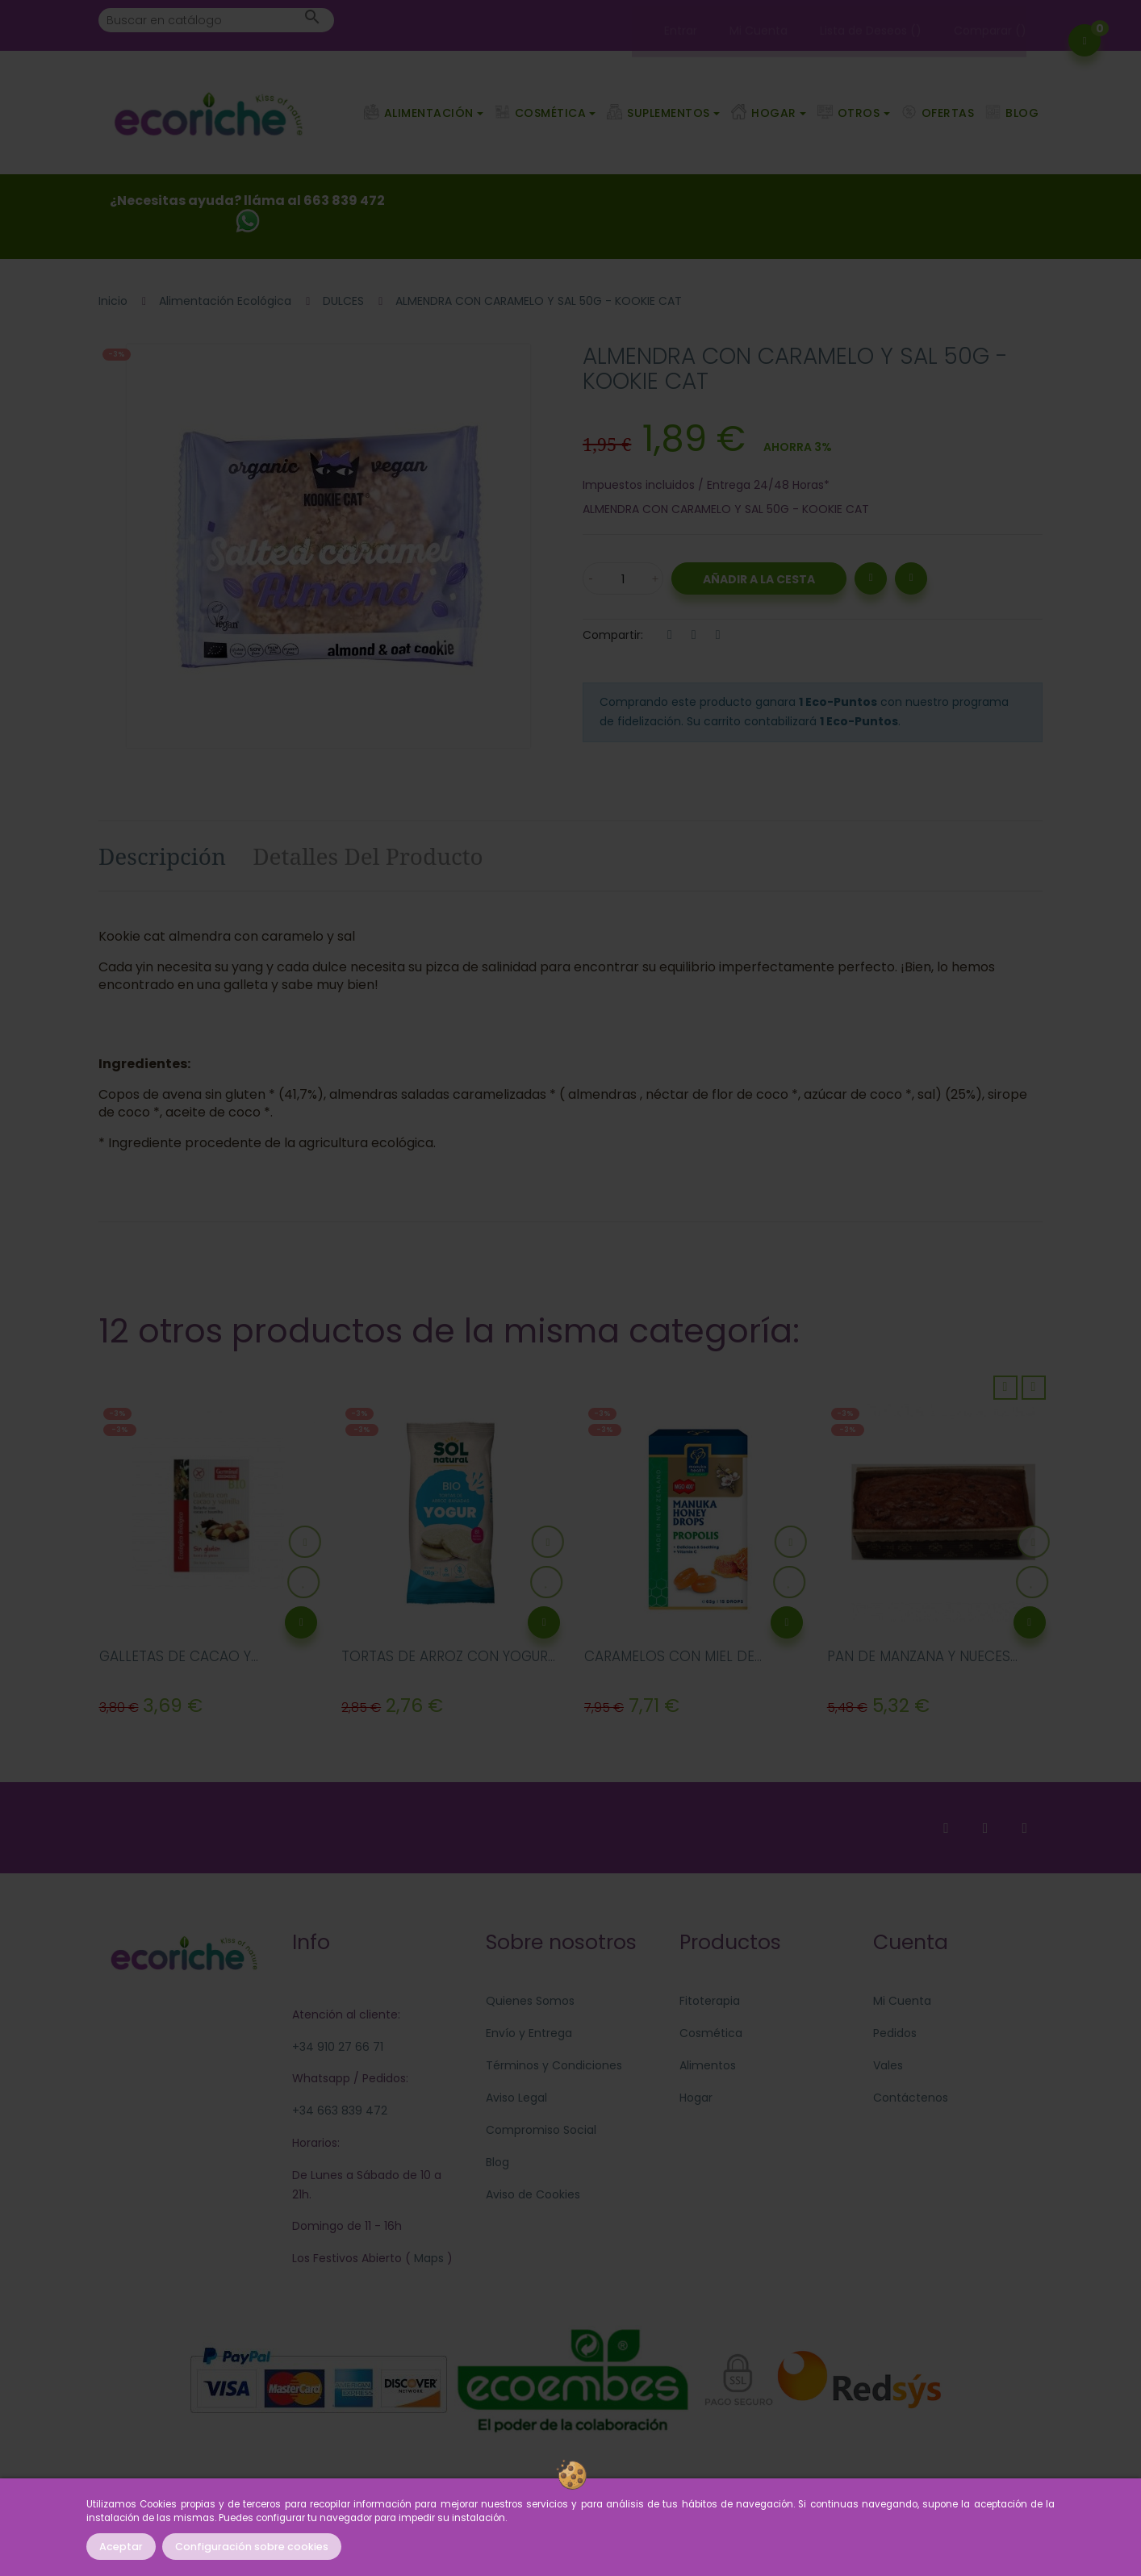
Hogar (696, 2098)
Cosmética (710, 2033)
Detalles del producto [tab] (368, 856)
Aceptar (121, 2546)
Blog (497, 2162)
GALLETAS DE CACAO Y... (178, 1656)
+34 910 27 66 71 (337, 2047)
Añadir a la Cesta (759, 579)
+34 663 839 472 (339, 2110)
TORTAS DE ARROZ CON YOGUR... (448, 1656)
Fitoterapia (709, 2001)
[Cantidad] (623, 578)
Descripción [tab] (162, 856)
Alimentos (707, 2065)
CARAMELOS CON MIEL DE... (673, 1656)
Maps (427, 2258)
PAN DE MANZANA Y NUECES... (922, 1656)
